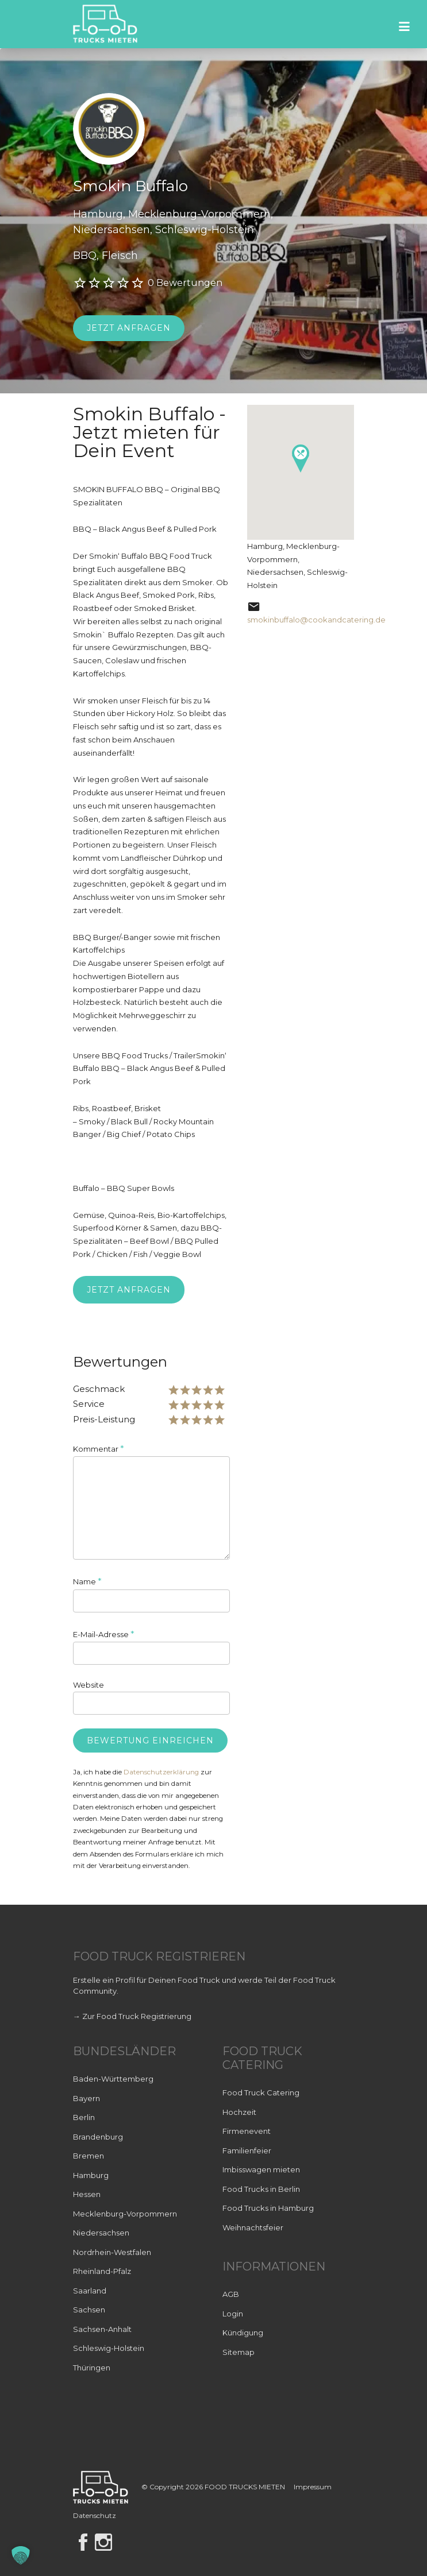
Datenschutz (94, 2515)
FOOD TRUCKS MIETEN (246, 2486)
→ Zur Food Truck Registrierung (132, 2016)
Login (232, 2313)
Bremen (88, 2155)
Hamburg (91, 2175)
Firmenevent (246, 2131)
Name (87, 1581)
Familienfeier (246, 2150)
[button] (20, 2555)
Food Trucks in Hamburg (268, 2208)
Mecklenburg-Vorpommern (125, 2213)
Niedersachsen (101, 2232)
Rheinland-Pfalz (102, 2271)
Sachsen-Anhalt (102, 2329)
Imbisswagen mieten (261, 2169)
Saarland (89, 2290)
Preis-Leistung (104, 1419)
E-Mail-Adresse (103, 1634)
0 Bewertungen (185, 282)
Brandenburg (98, 2136)
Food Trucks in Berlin (261, 2189)
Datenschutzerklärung (161, 1772)
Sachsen (89, 2309)
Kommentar (98, 1448)
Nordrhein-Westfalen (112, 2252)
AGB (230, 2294)
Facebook (83, 2542)
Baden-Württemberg (113, 2078)
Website (88, 1684)
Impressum (313, 2486)
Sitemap (238, 2352)
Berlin (84, 2117)
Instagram (103, 2542)
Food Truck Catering (260, 2092)
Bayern (86, 2098)
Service (89, 1403)
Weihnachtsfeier (252, 2227)
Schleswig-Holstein (108, 2348)
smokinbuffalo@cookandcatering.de (316, 619)
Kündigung (242, 2332)
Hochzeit (239, 2112)
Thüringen (91, 2367)
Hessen (87, 2194)
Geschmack (99, 1388)
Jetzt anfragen (129, 328)
